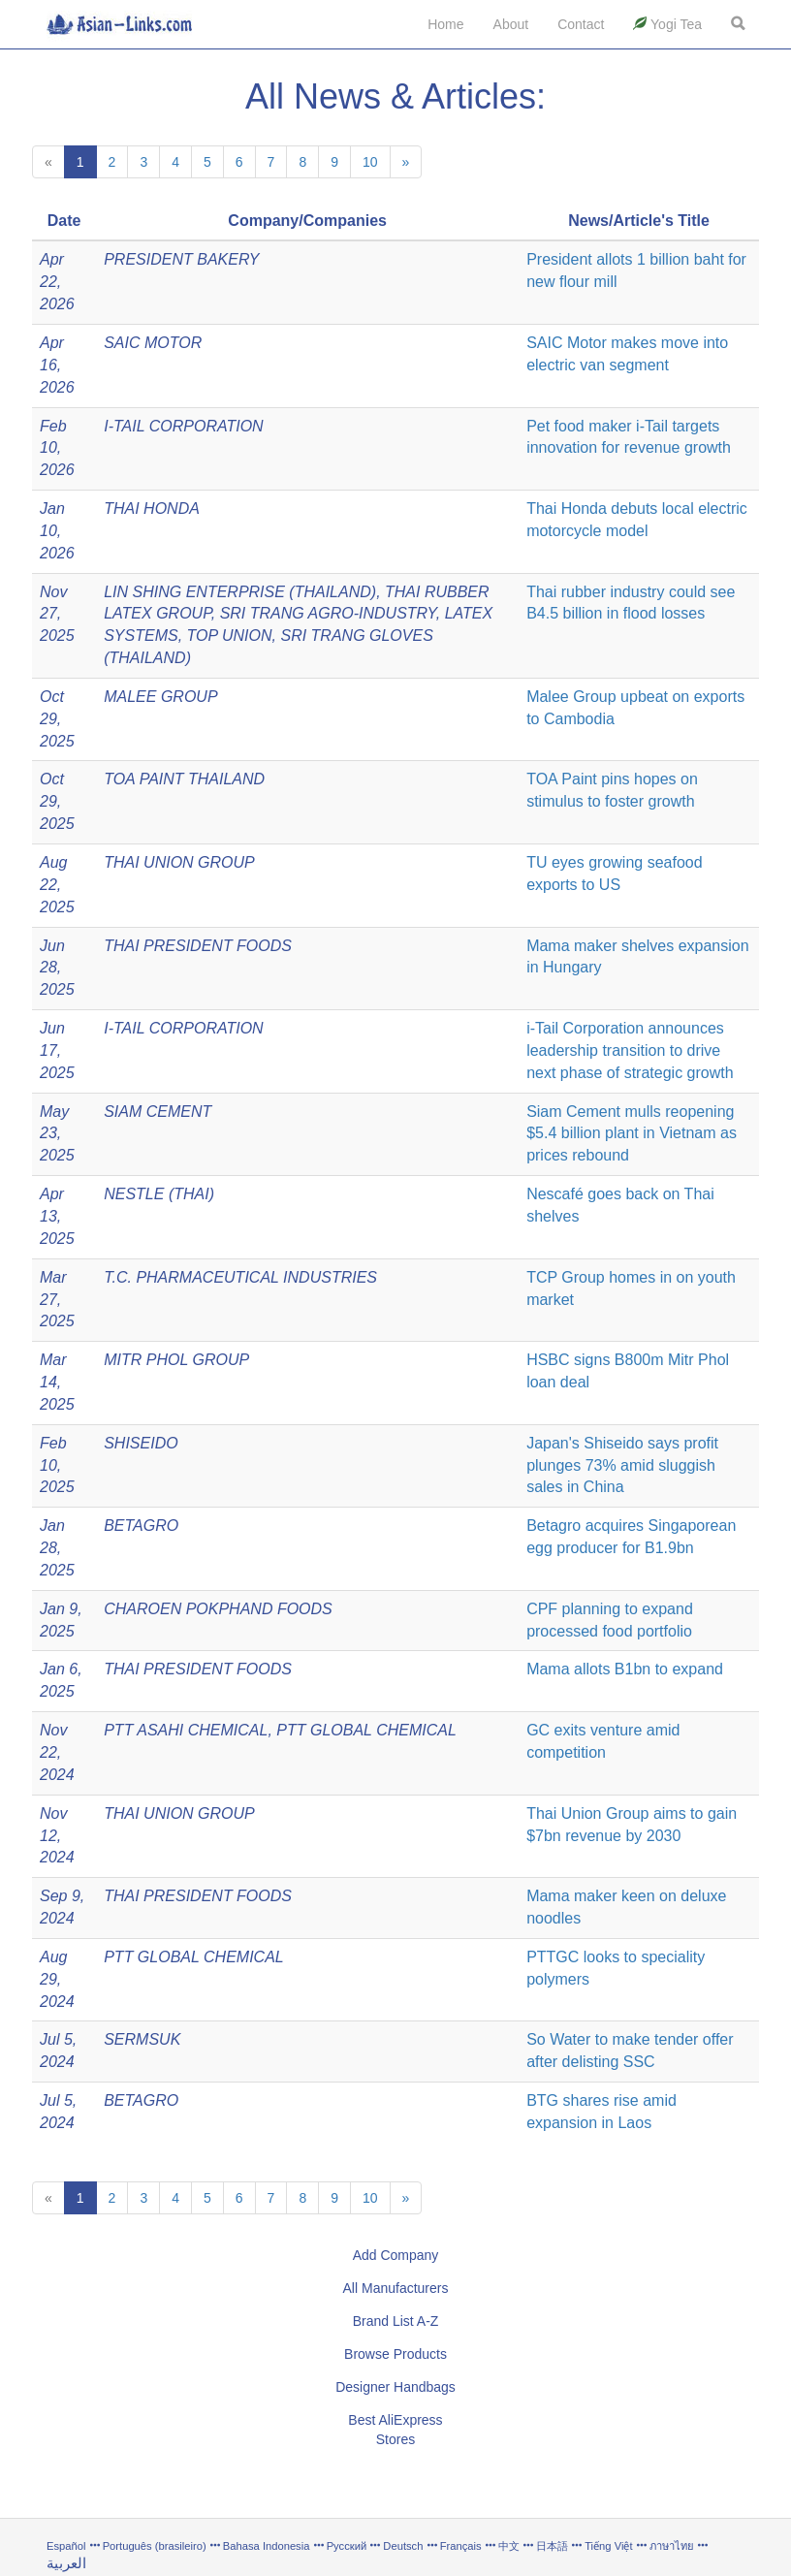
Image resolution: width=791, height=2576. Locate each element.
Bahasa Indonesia (266, 2546)
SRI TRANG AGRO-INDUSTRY (328, 613)
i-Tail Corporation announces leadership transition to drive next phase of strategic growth (629, 1050)
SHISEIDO (140, 1443)
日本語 (552, 2546)
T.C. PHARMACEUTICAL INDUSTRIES (240, 1277)
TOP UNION (229, 635)
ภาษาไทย (673, 2546)
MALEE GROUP (160, 696)
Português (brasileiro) (154, 2546)
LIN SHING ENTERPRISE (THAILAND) (240, 592)
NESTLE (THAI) (159, 1194)
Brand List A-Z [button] (396, 2321)
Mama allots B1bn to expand (624, 1669)
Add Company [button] (396, 2255)
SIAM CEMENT (157, 1111)
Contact (580, 24)
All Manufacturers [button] (396, 2288)
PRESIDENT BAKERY (181, 259)
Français (461, 2546)
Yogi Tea (667, 24)
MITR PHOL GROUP (176, 1360)
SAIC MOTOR (153, 342)
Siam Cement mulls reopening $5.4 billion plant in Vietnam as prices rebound (631, 1133)
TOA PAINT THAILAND (184, 779)
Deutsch (403, 2546)
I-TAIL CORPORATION (183, 426)
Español (66, 2546)
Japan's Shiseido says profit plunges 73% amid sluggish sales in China (622, 1465)
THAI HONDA (152, 508)
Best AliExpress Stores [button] (395, 2429)
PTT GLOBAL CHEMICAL (366, 1730)
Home (445, 24)
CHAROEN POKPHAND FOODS (218, 1609)
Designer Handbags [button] (395, 2387)
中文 (509, 2546)
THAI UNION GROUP (179, 862)
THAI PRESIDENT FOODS (198, 946)
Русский (347, 2546)
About (511, 24)
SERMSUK (142, 2039)
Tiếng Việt (608, 2546)
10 (370, 162)
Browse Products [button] (395, 2354)
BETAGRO (141, 1525)
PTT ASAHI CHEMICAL (186, 1730)
